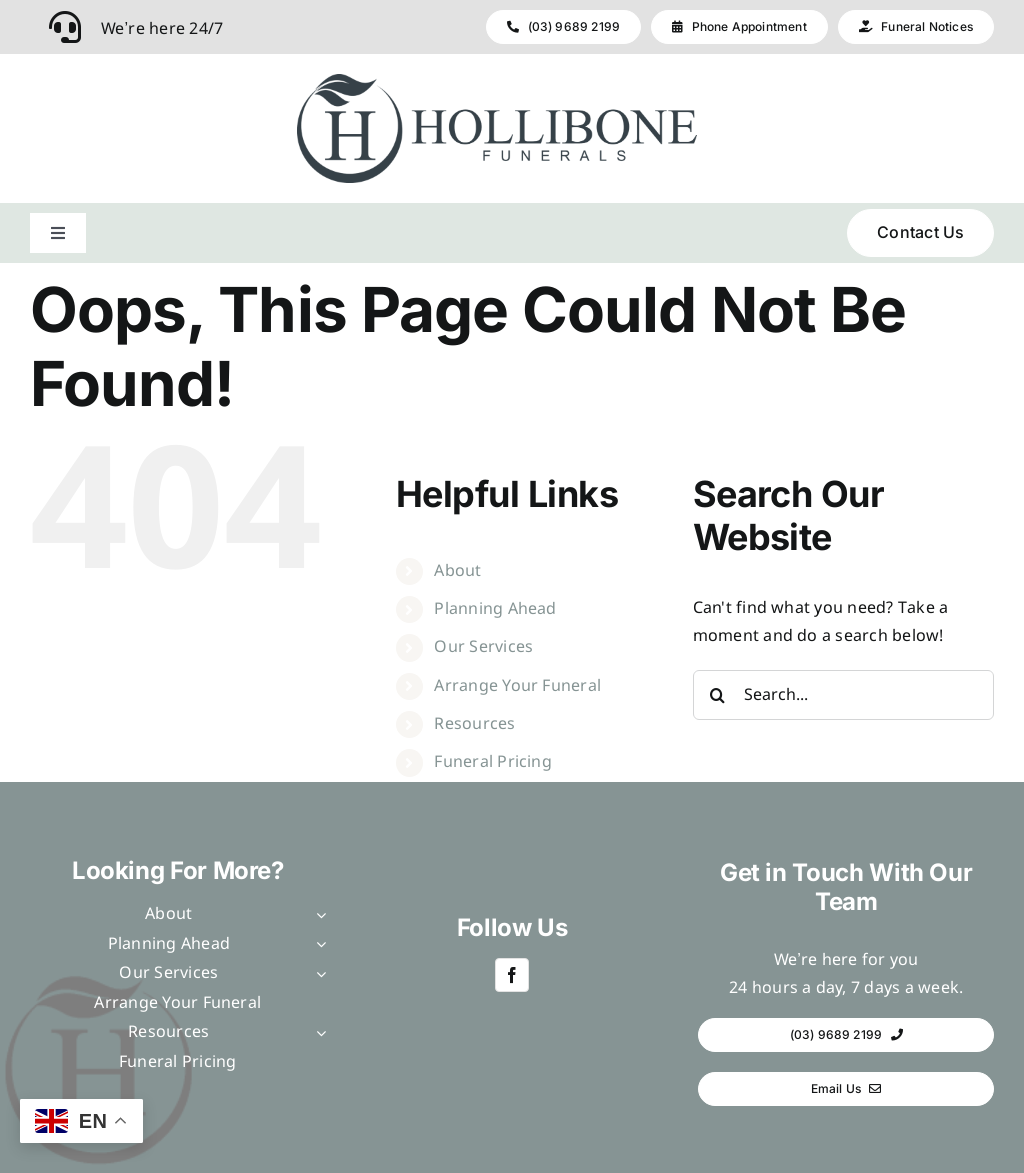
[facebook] (512, 975)
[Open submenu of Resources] (317, 1033)
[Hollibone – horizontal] (497, 81)
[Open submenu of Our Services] (317, 974)
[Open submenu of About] (317, 915)
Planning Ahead (495, 609)
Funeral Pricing (493, 762)
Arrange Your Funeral (517, 686)
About (457, 571)
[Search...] (843, 695)
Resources (474, 724)
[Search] (718, 695)
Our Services (483, 647)
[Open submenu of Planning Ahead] (317, 945)
